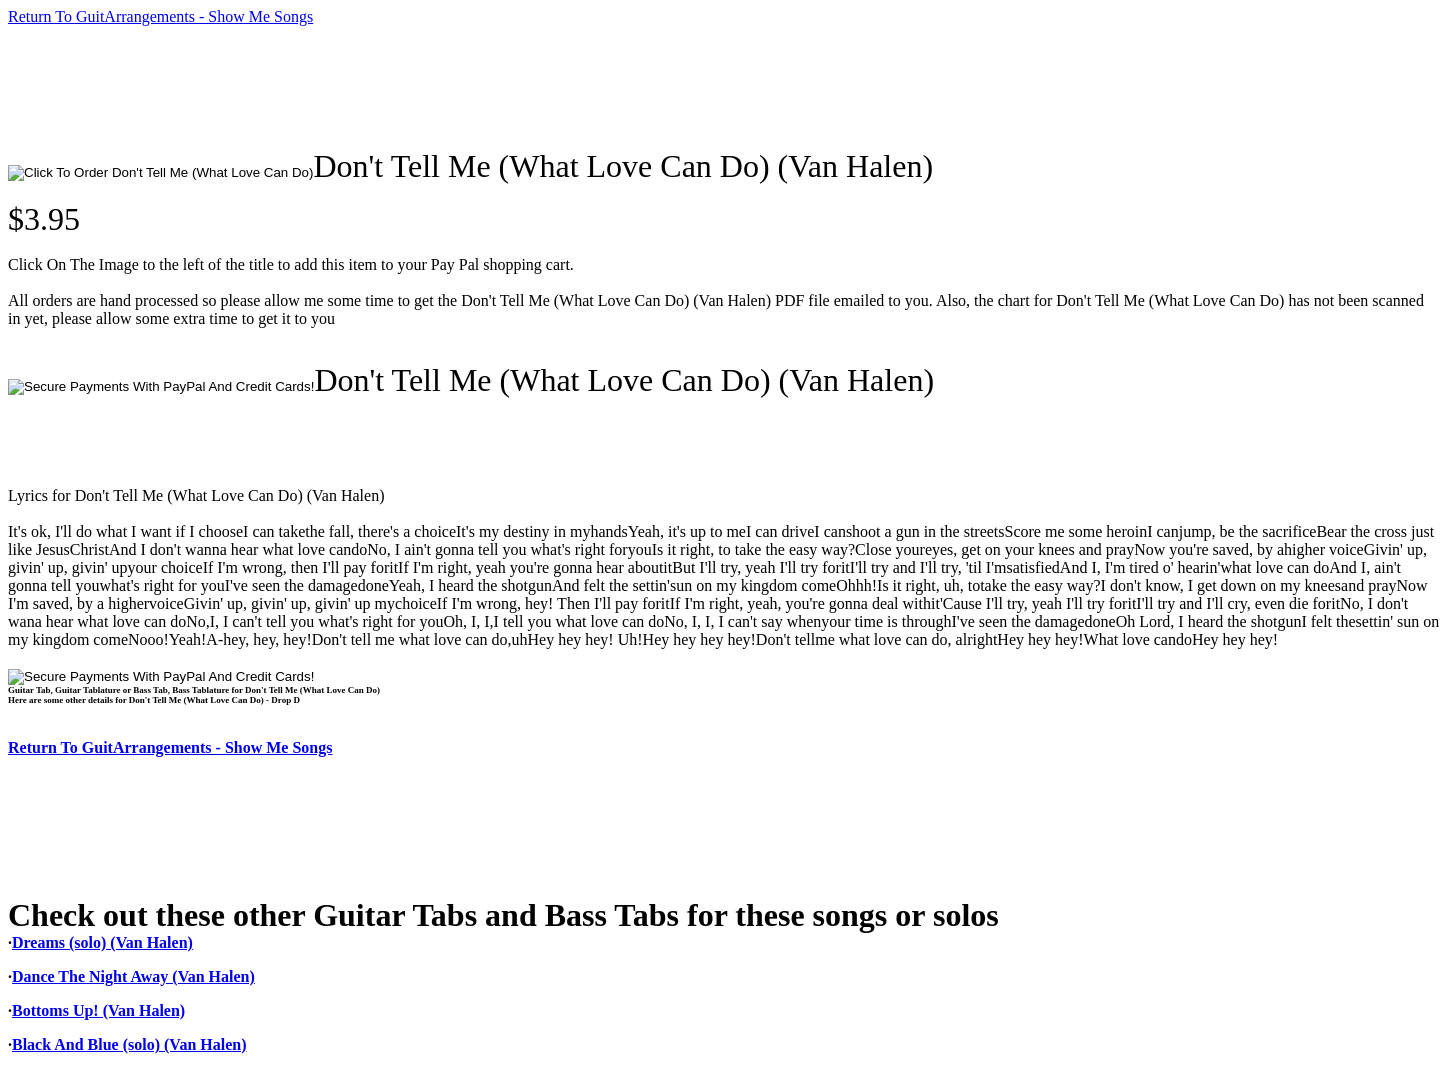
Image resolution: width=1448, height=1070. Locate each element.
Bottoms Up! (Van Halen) (98, 1010)
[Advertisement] (372, 87)
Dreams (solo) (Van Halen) (102, 942)
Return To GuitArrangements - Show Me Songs (160, 16)
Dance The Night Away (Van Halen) (133, 976)
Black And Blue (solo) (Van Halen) (129, 1044)
